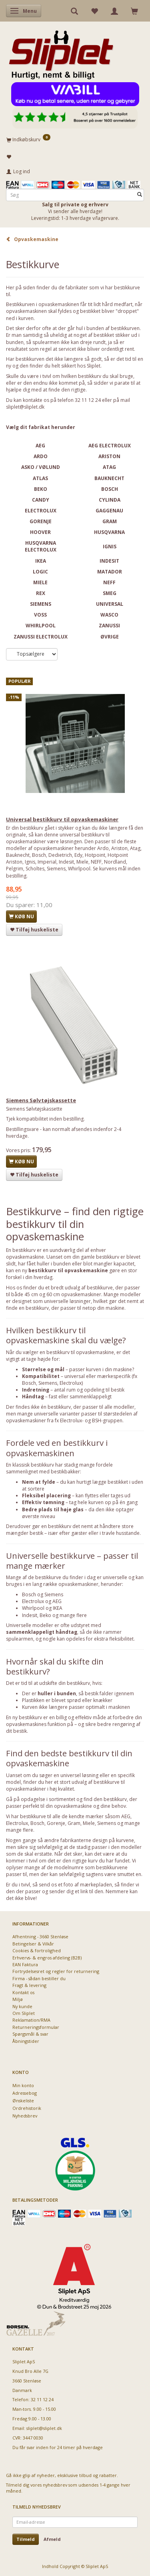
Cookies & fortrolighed (36, 1950)
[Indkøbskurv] (75, 139)
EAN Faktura (25, 1964)
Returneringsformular (35, 2027)
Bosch (37, 1823)
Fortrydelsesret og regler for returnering (55, 1971)
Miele (89, 1823)
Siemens (106, 1823)
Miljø (17, 1999)
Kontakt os (23, 1992)
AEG (125, 1816)
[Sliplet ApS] (61, 52)
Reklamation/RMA (31, 2020)
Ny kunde (22, 2006)
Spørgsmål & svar (30, 2034)
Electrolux (17, 1823)
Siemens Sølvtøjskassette (41, 1100)
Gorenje (56, 1823)
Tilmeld (25, 2539)
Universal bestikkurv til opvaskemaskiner (62, 819)
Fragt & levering (29, 1985)
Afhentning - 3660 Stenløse (40, 1936)
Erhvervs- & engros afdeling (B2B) (47, 1958)
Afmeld (52, 2539)
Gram (74, 1823)
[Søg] (139, 195)
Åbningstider (25, 2041)
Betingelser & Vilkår (33, 1944)
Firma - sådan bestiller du (39, 1978)
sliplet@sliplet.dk (25, 406)
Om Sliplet (23, 2013)
